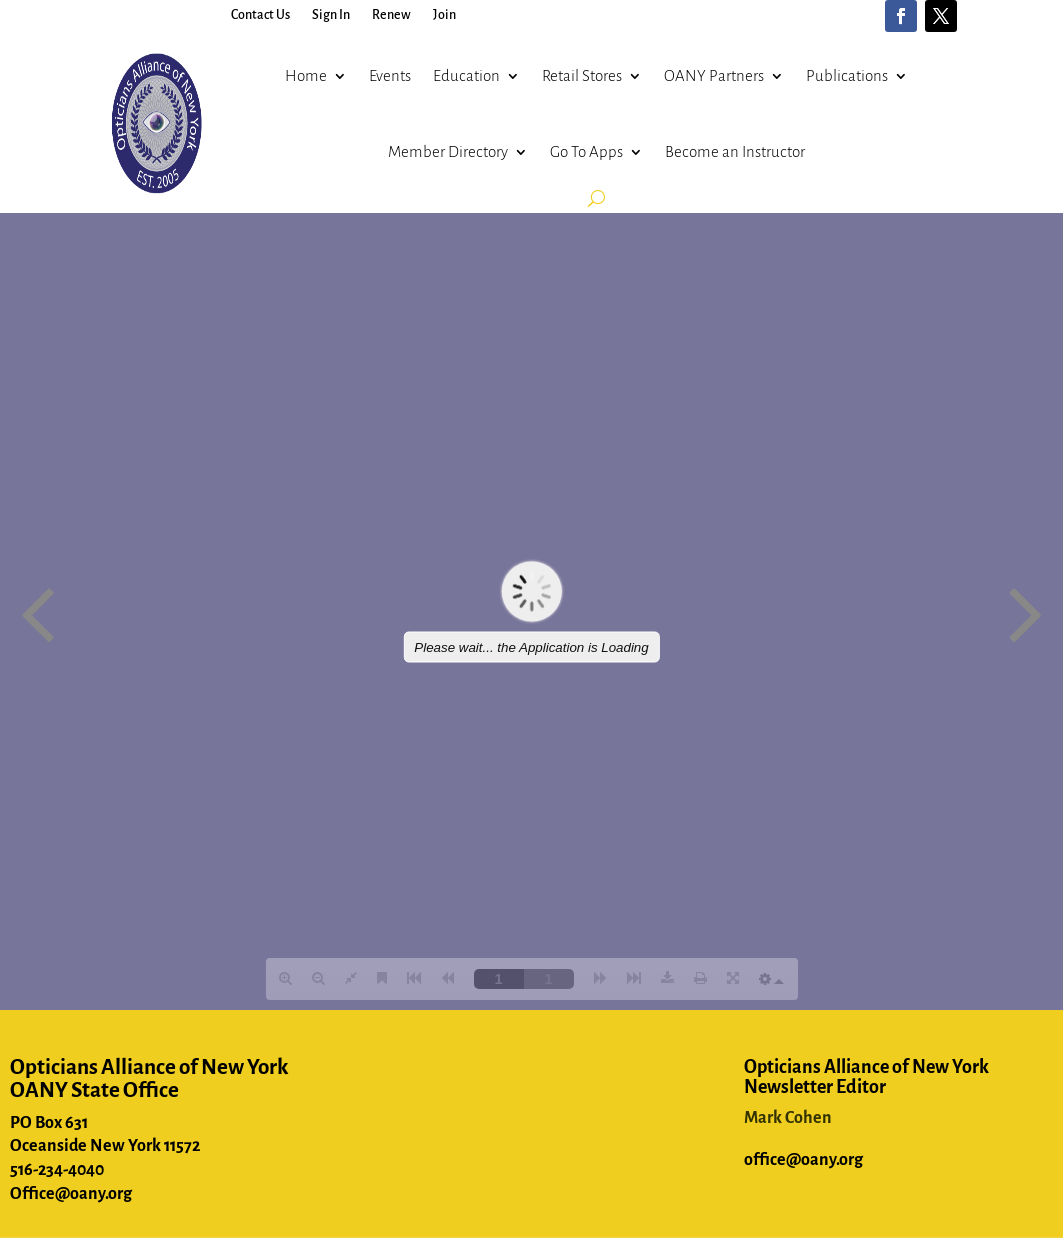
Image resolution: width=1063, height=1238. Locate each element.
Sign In (331, 15)
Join (444, 15)
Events (390, 75)
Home (306, 75)
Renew (391, 15)
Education (466, 75)
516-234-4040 (57, 1170)
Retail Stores (582, 75)
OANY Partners (714, 75)
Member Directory (448, 151)
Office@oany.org (71, 1194)
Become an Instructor (735, 151)
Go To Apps (586, 151)
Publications (847, 75)
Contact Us (260, 15)
